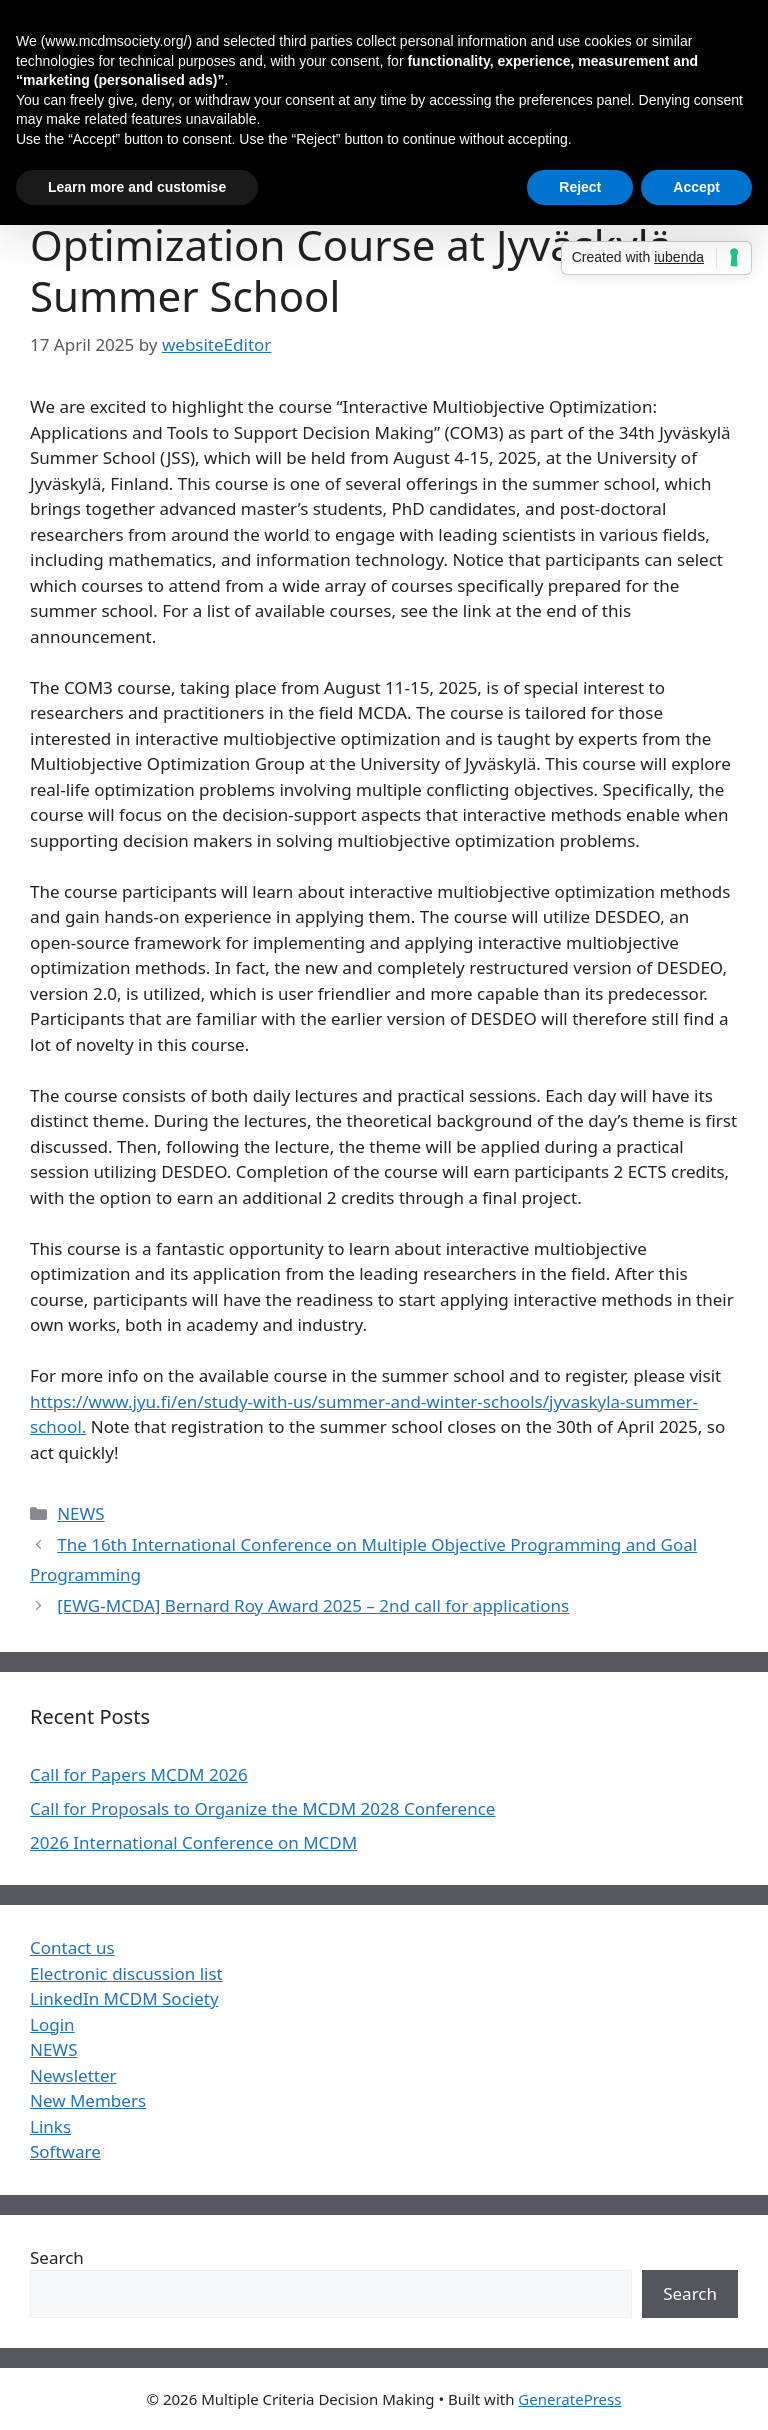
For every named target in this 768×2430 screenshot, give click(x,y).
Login (52, 2024)
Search (57, 2257)
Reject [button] (580, 187)
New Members (88, 2100)
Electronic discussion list (126, 1973)
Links (50, 2126)
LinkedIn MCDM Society (124, 1998)
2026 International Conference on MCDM (193, 1842)
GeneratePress (569, 2399)
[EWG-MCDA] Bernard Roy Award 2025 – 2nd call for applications (313, 1605)
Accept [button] (696, 187)
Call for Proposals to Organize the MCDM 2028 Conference (262, 1808)
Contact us (72, 1947)
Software (65, 2151)
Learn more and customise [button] (137, 187)
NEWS (81, 1513)
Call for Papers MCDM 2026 (139, 1774)
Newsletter (73, 2075)
